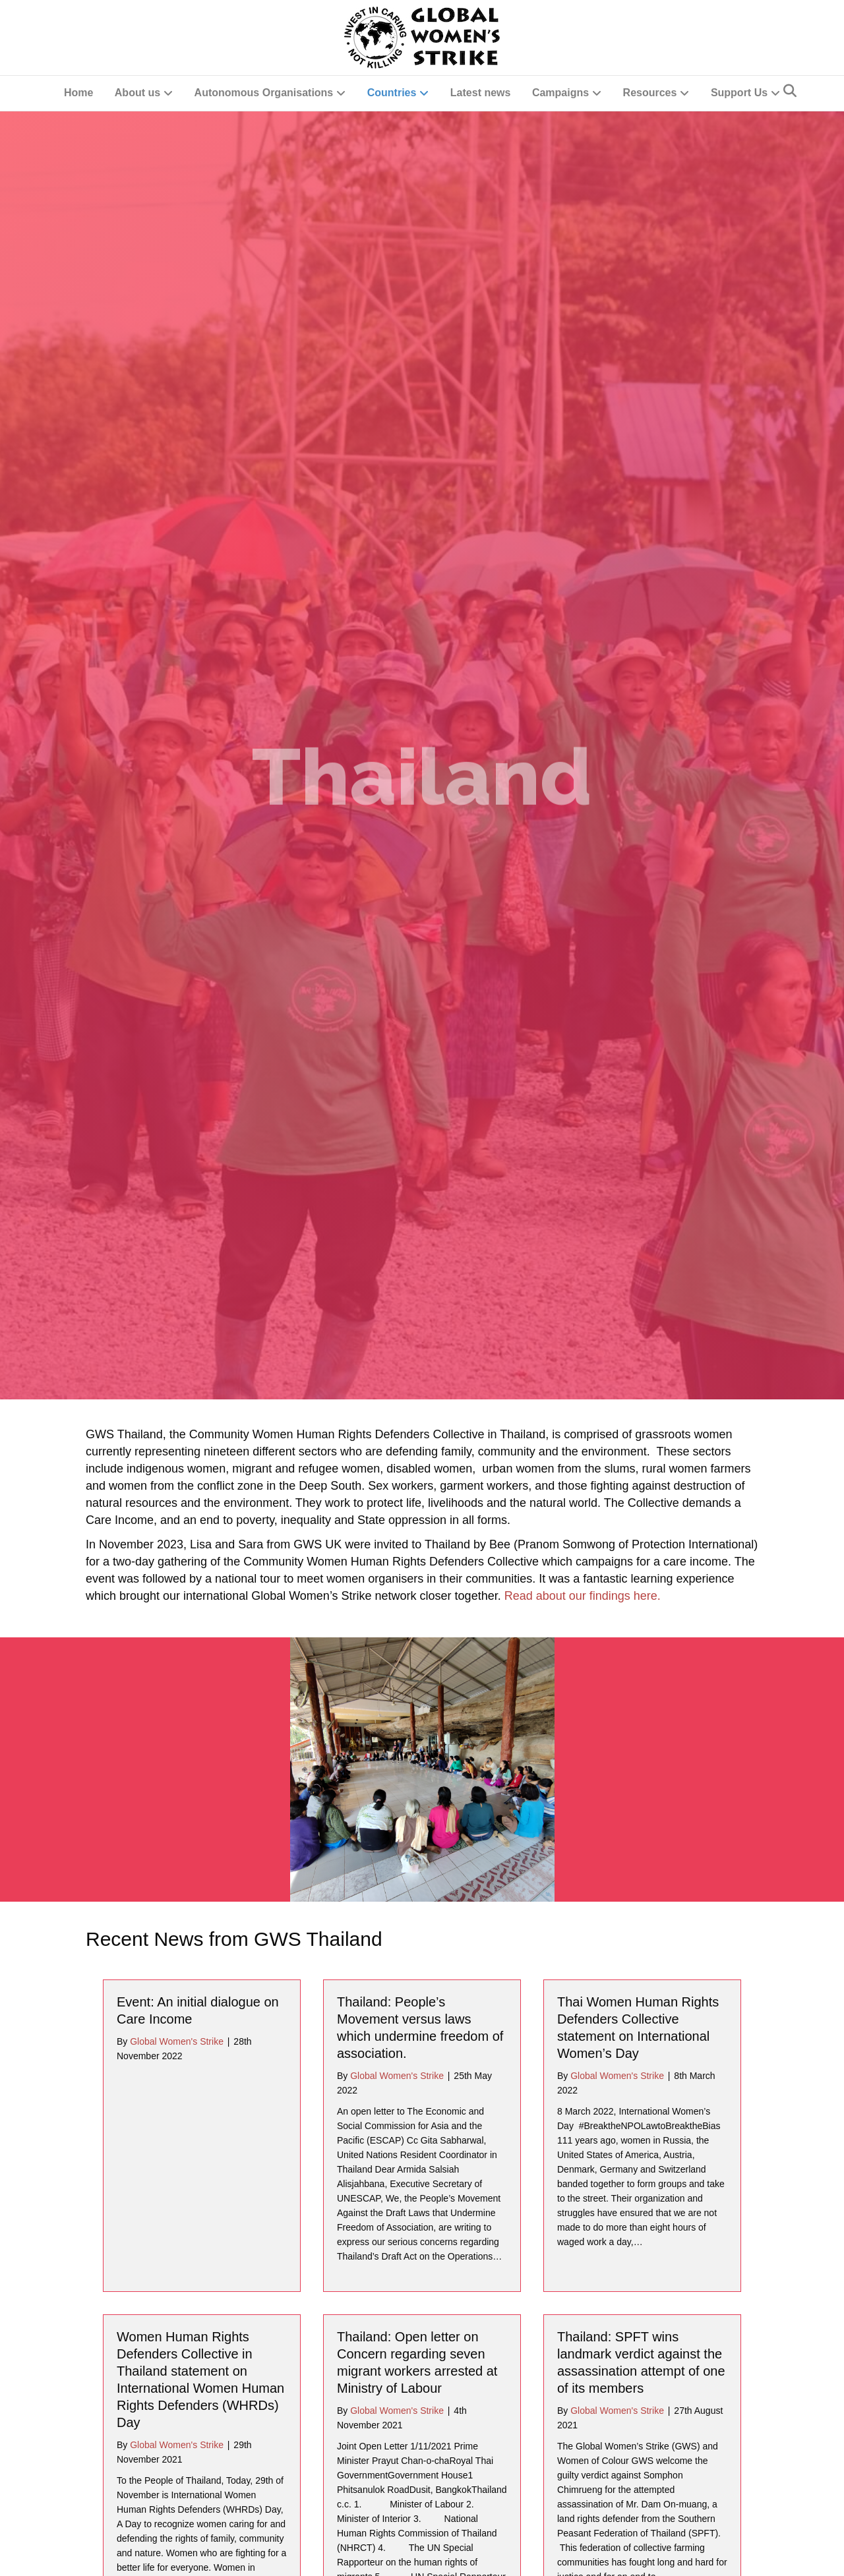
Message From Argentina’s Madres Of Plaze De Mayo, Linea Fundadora (636, 1950)
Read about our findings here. (582, 857)
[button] (819, 2552)
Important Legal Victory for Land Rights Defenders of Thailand (194, 2285)
